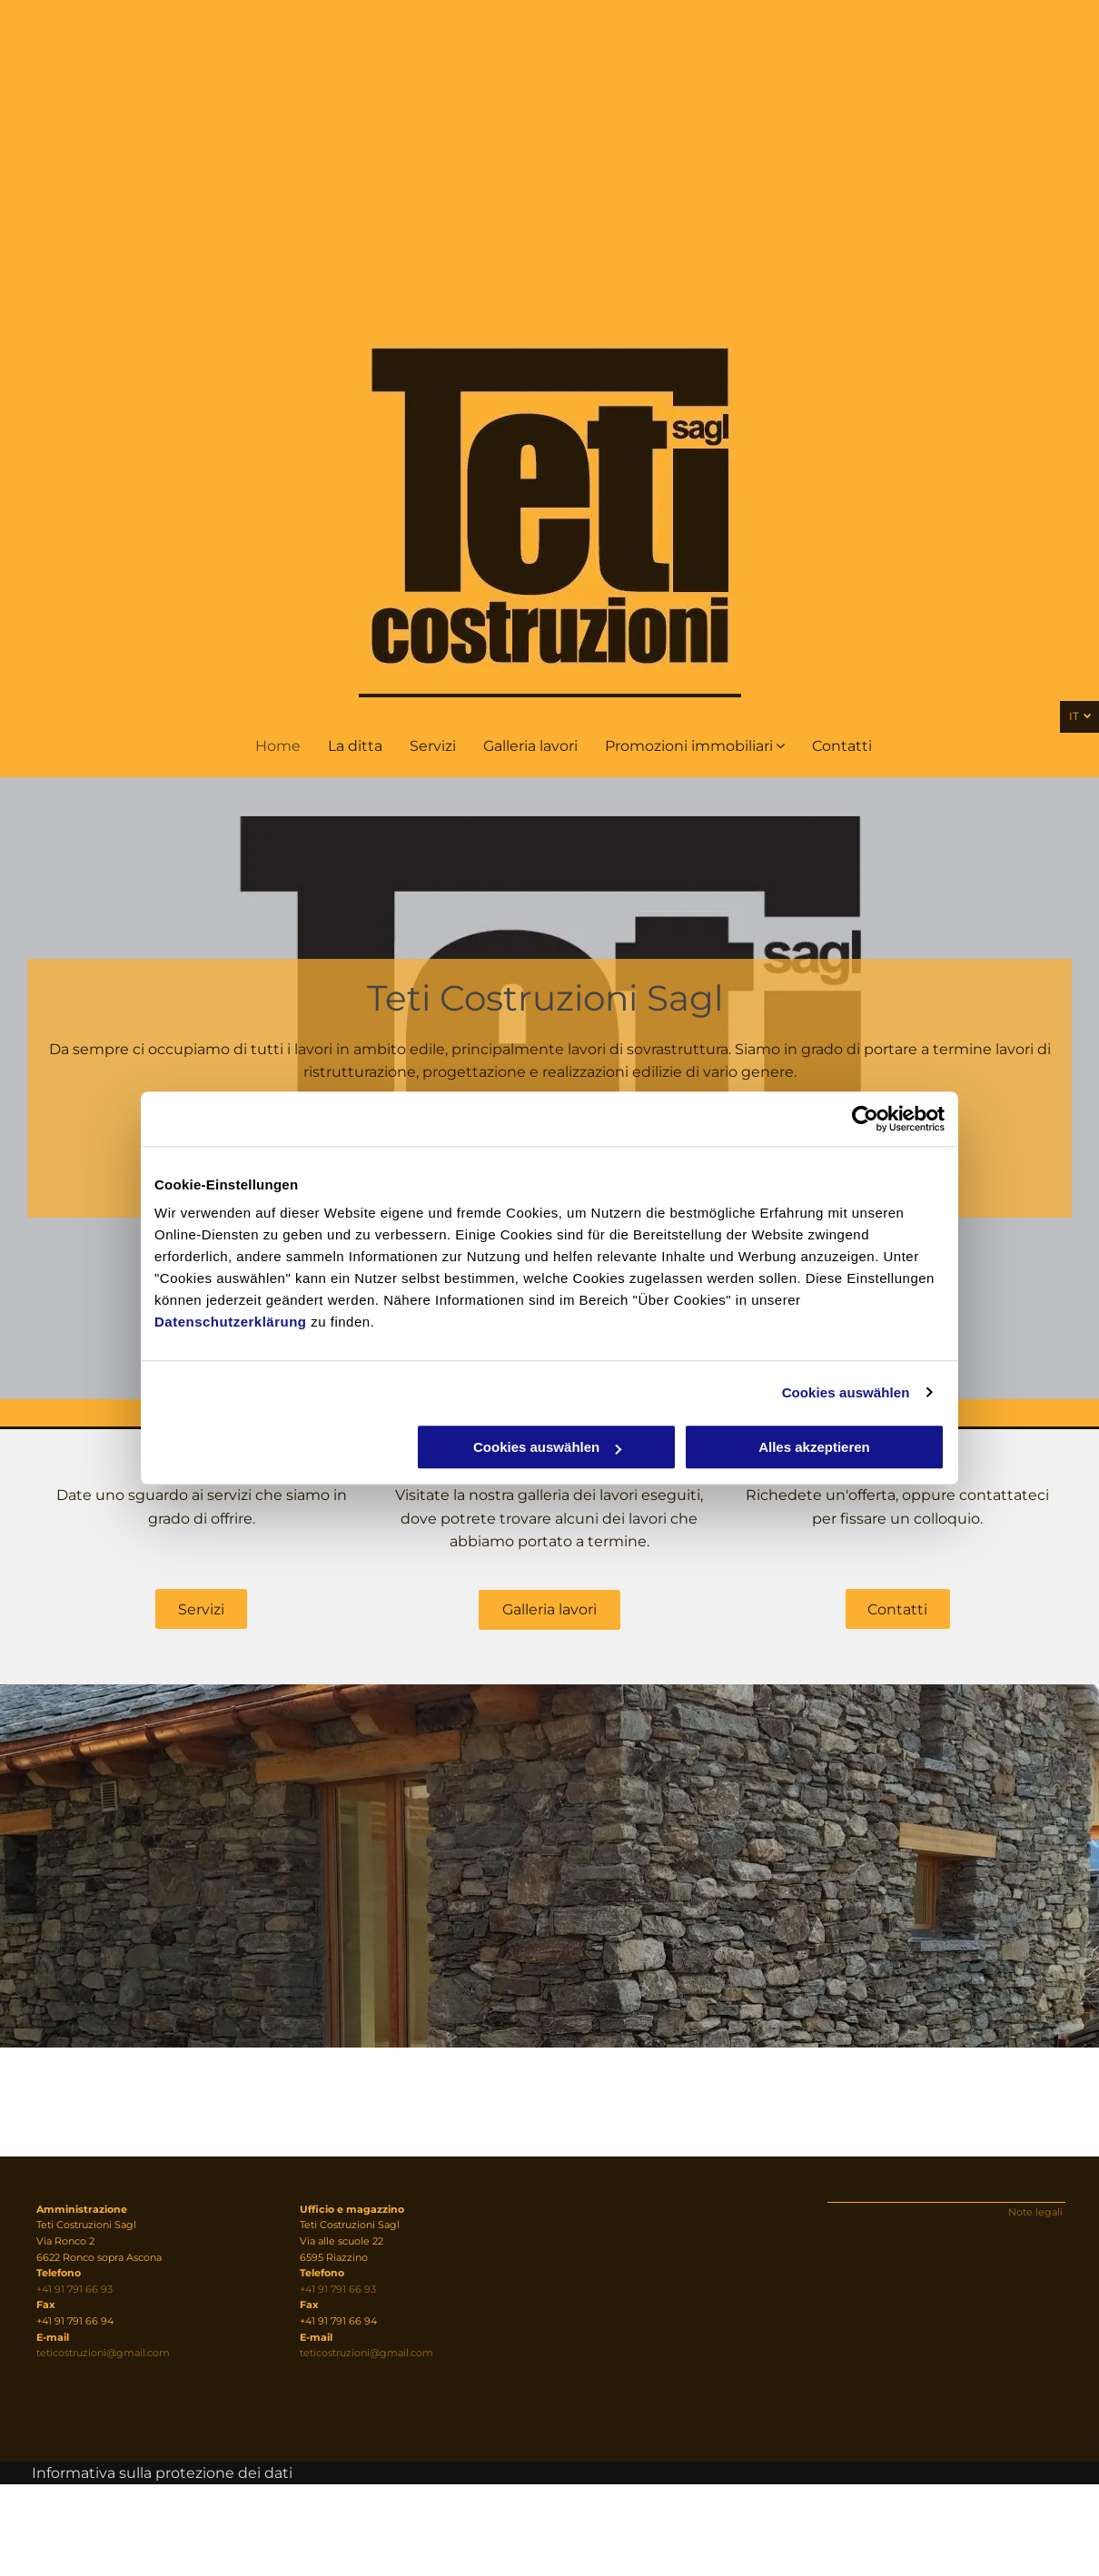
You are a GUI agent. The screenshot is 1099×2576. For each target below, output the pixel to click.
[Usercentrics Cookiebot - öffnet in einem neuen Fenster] (865, 1118)
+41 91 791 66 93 (74, 2289)
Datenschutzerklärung (230, 1321)
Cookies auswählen (846, 1392)
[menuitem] (278, 746)
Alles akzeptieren (814, 1447)
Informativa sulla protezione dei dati (162, 2473)
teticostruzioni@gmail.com (103, 2352)
